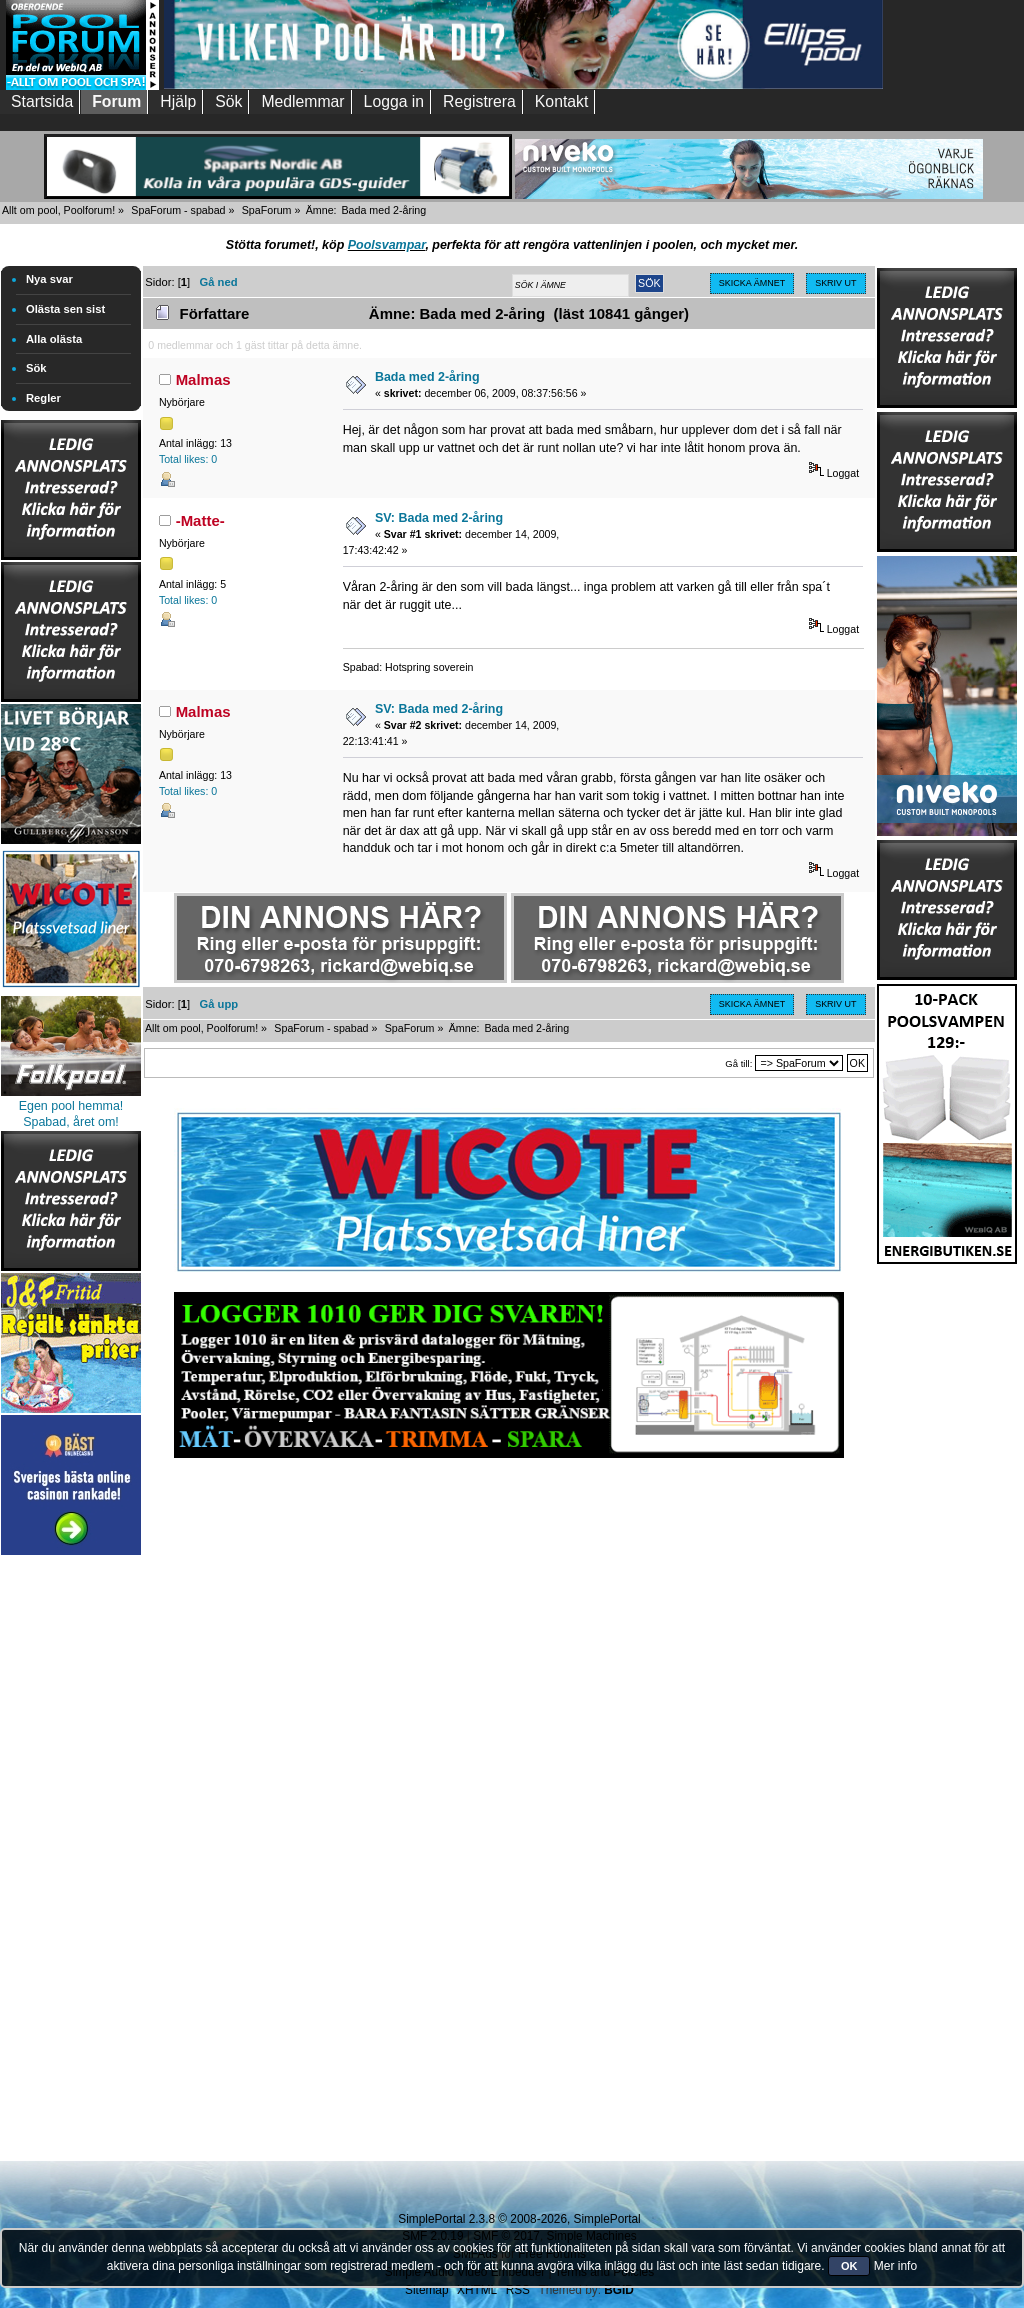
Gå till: (738, 1063)
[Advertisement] (71, 1860)
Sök (36, 368)
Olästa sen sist (65, 309)
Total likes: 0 (188, 459)
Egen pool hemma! (71, 1106)
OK (849, 2266)
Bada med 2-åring (427, 377)
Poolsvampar (387, 245)
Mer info (895, 2266)
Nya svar (49, 279)
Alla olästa (54, 339)
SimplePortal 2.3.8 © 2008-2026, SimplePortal (519, 2219)
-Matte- (200, 520)
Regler (43, 398)
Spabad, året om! (71, 1122)
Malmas (203, 379)
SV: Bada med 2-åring (439, 518)
